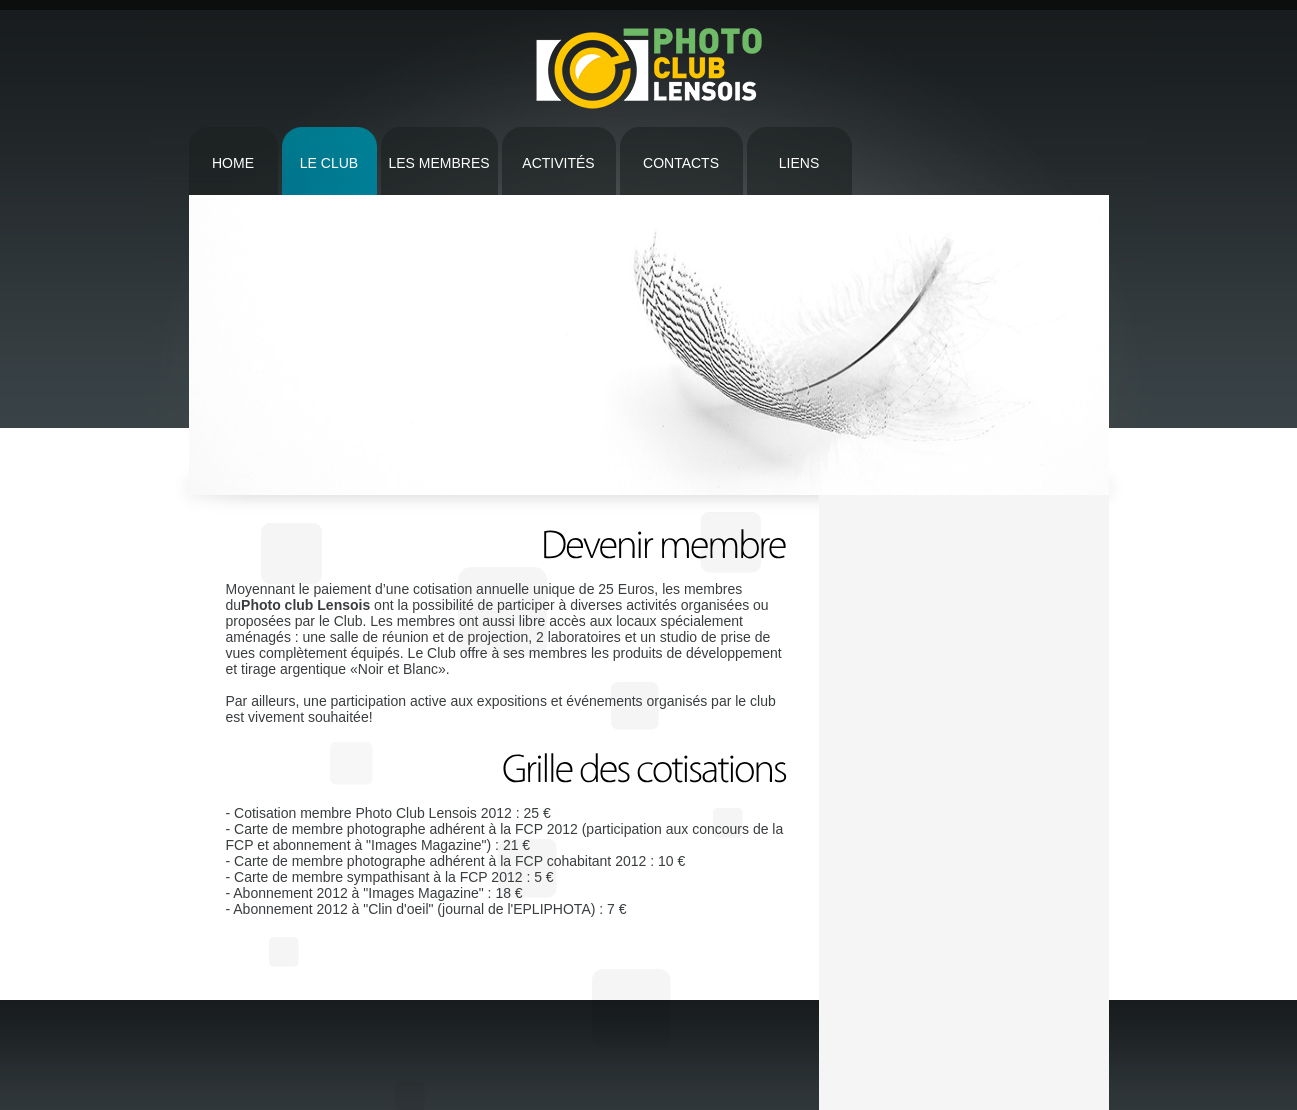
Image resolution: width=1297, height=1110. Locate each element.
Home (233, 163)
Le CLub (329, 163)
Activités (558, 163)
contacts (681, 163)
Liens (799, 163)
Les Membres (438, 163)
